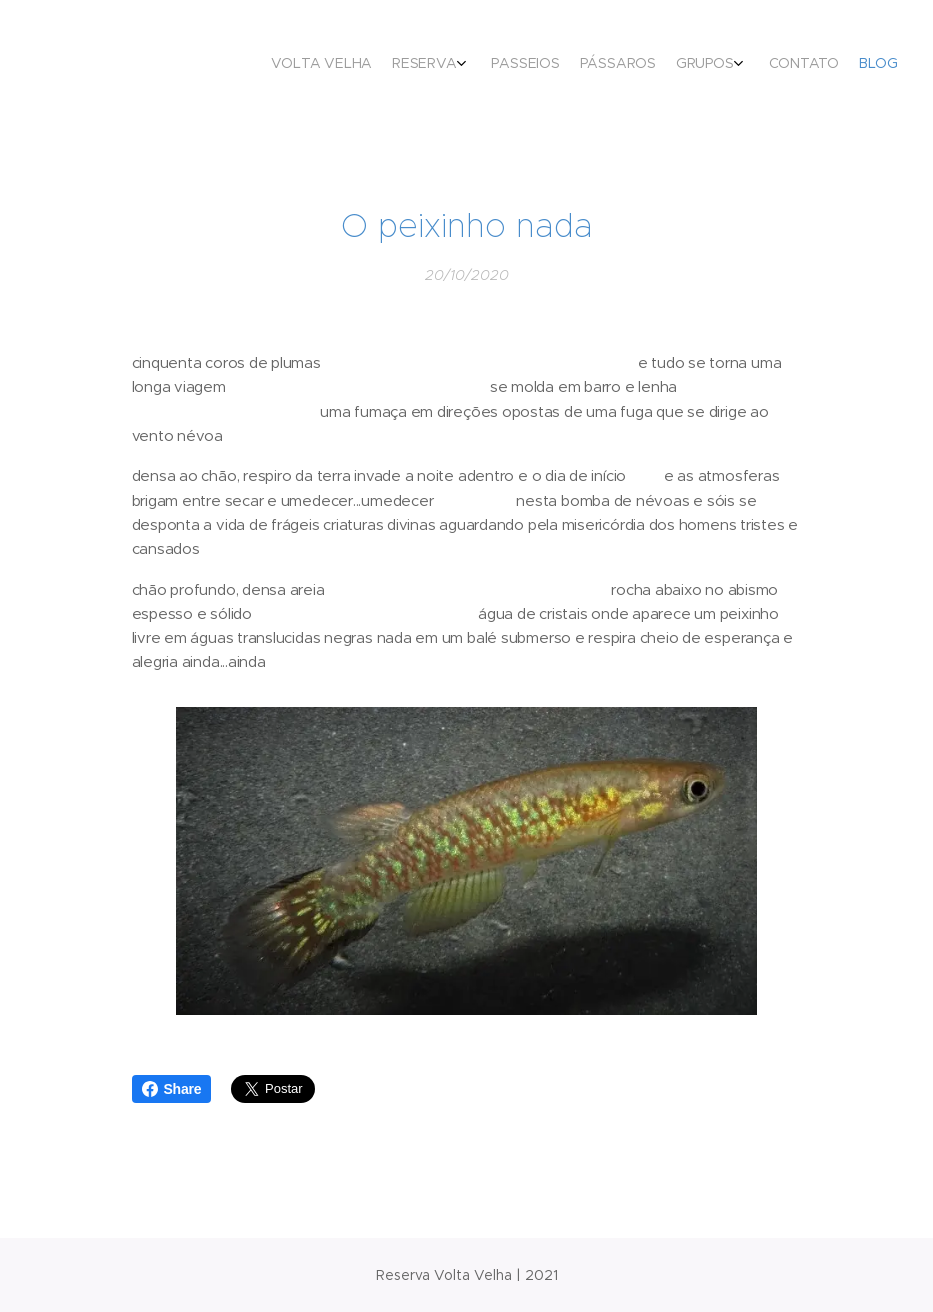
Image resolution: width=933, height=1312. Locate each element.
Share (172, 1089)
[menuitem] (750, 65)
